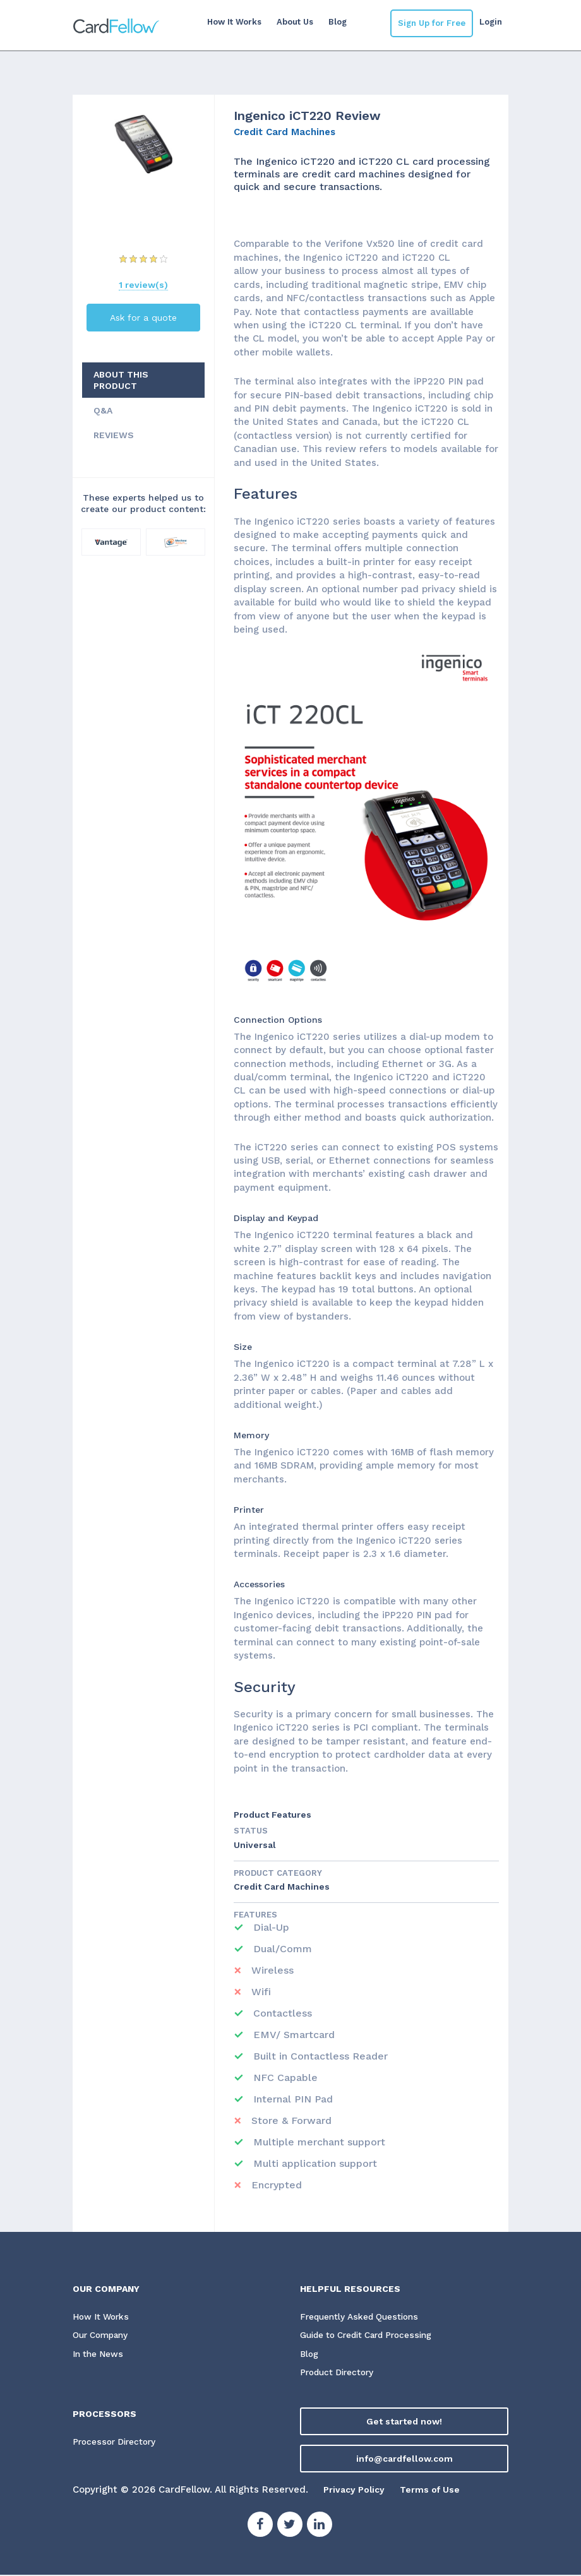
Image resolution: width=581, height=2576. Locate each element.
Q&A (102, 410)
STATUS (251, 1830)
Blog (333, 22)
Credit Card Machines (284, 132)
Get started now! (404, 2423)
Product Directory (339, 2374)
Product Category (278, 1873)
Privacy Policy (356, 2490)
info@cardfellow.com (404, 2460)
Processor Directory (116, 2443)
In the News (99, 2355)
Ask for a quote (143, 318)
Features (255, 1914)
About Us (290, 22)
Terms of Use (437, 2490)
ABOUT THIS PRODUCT (120, 380)
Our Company (103, 2336)
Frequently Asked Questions (361, 2317)
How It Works (230, 22)
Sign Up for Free (431, 23)
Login (490, 22)
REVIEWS (113, 435)
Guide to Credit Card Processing (372, 2336)
